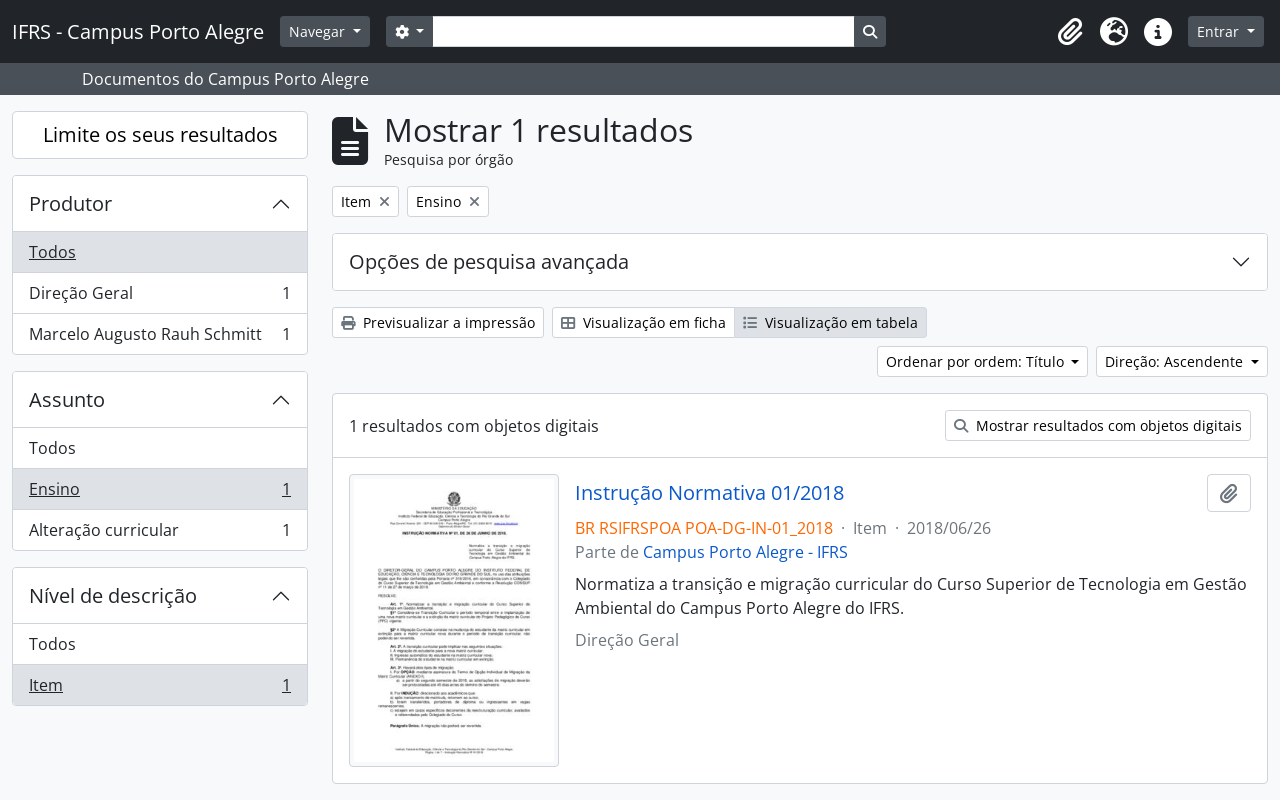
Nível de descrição (113, 595)
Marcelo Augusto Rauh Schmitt (159, 338)
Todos (52, 252)
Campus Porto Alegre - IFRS (745, 552)
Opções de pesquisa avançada (489, 261)
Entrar (1220, 31)
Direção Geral (159, 297)
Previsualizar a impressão (438, 322)
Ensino (159, 493)
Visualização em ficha (643, 322)
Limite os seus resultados (160, 134)
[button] (1070, 32)
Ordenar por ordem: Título (977, 361)
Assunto (67, 399)
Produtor (70, 203)
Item (159, 689)
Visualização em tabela (830, 322)
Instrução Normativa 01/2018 (709, 493)
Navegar (319, 31)
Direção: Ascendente (1176, 361)
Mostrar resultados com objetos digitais (1098, 425)
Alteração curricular (159, 534)
